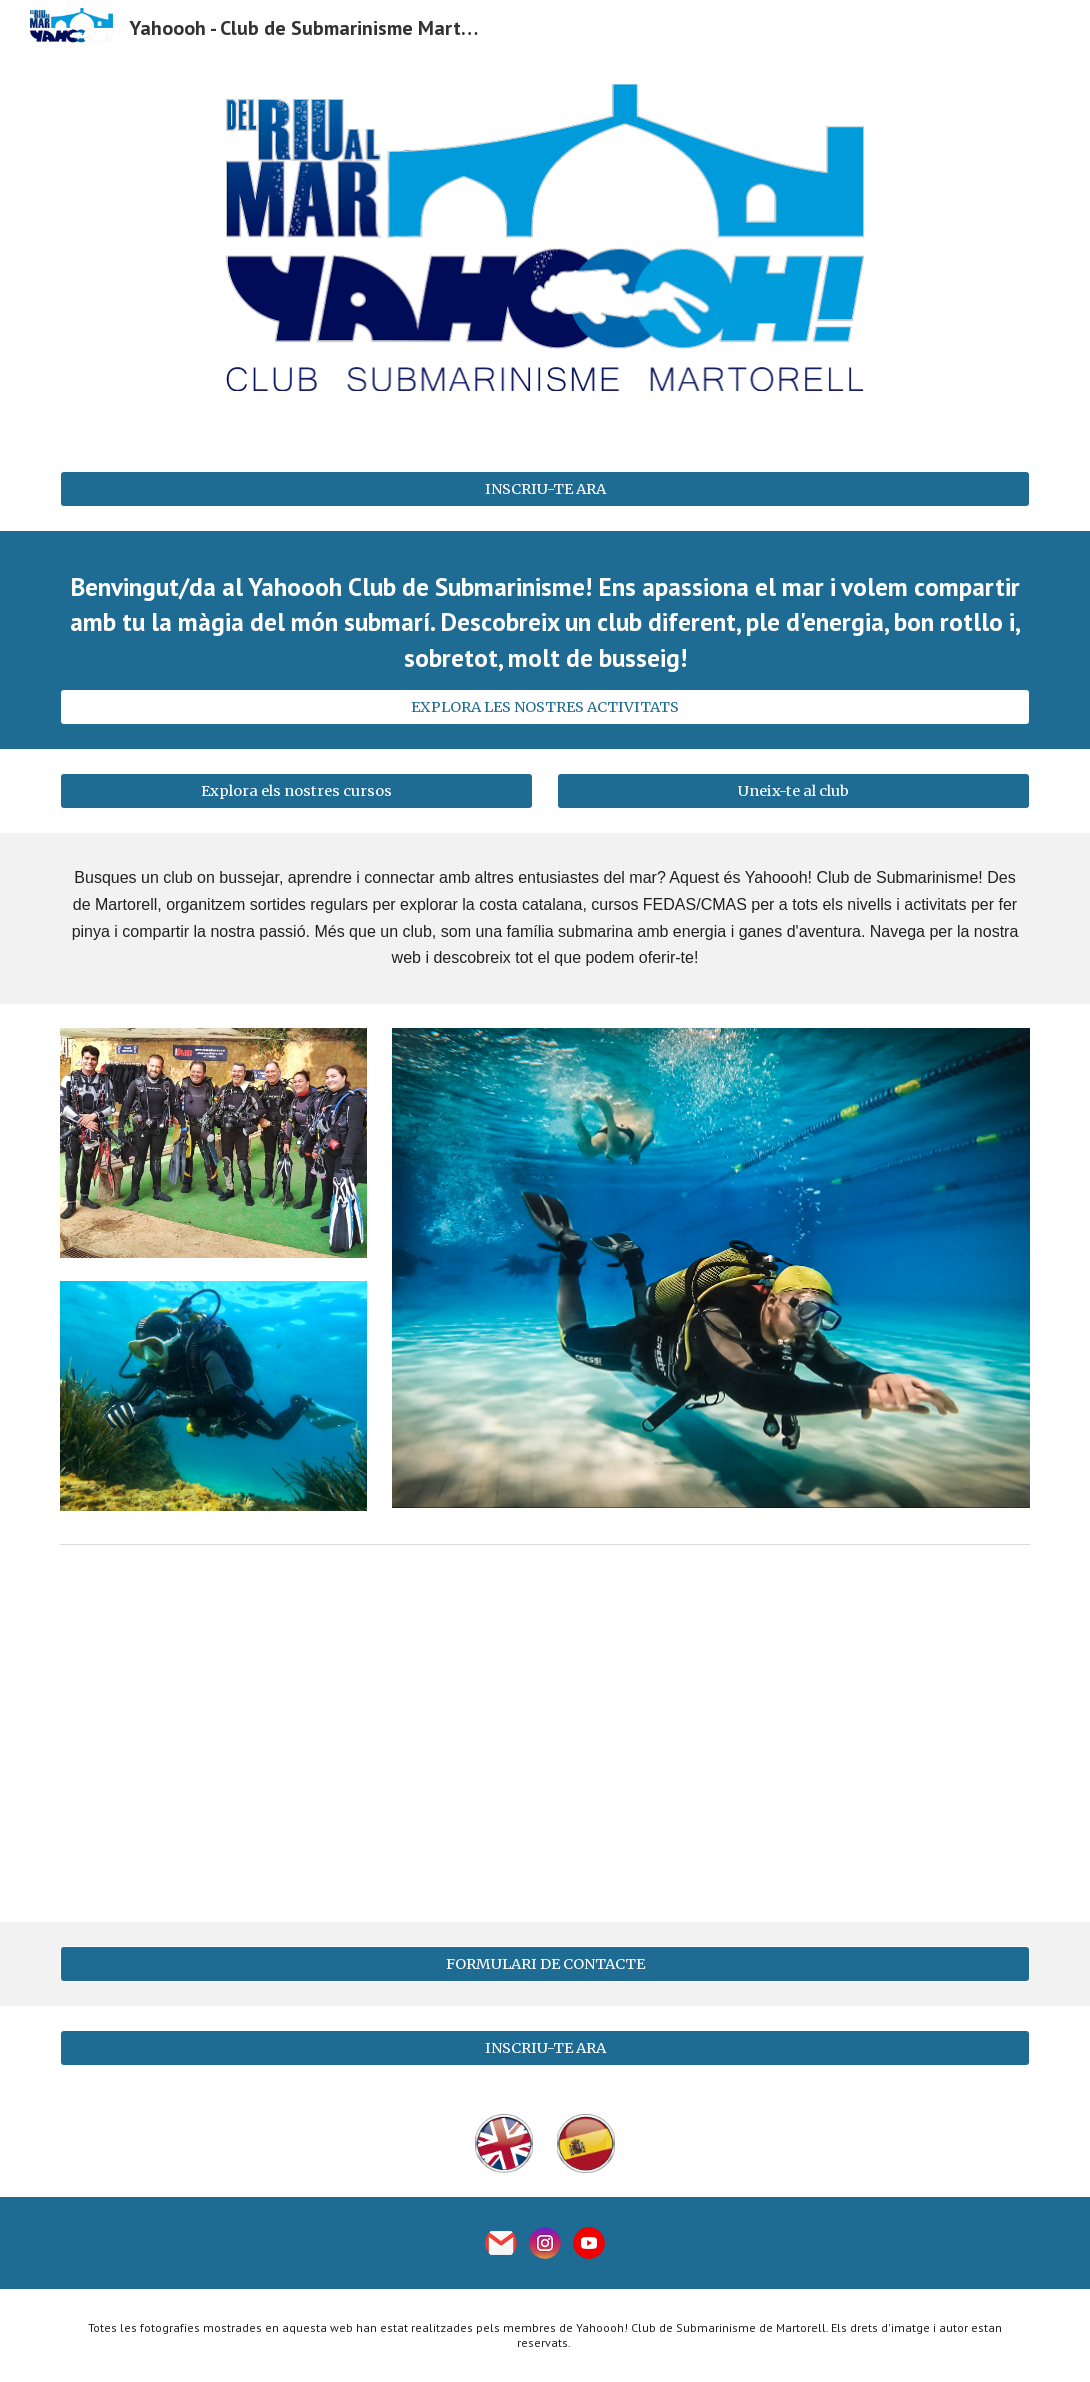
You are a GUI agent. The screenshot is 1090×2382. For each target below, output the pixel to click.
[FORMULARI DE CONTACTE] (544, 1963)
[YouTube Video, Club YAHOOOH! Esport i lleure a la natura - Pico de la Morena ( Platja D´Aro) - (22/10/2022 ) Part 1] (545, 1737)
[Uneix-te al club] (793, 791)
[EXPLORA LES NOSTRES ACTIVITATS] (544, 707)
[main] (544, 622)
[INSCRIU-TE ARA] (544, 488)
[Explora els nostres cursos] (296, 791)
